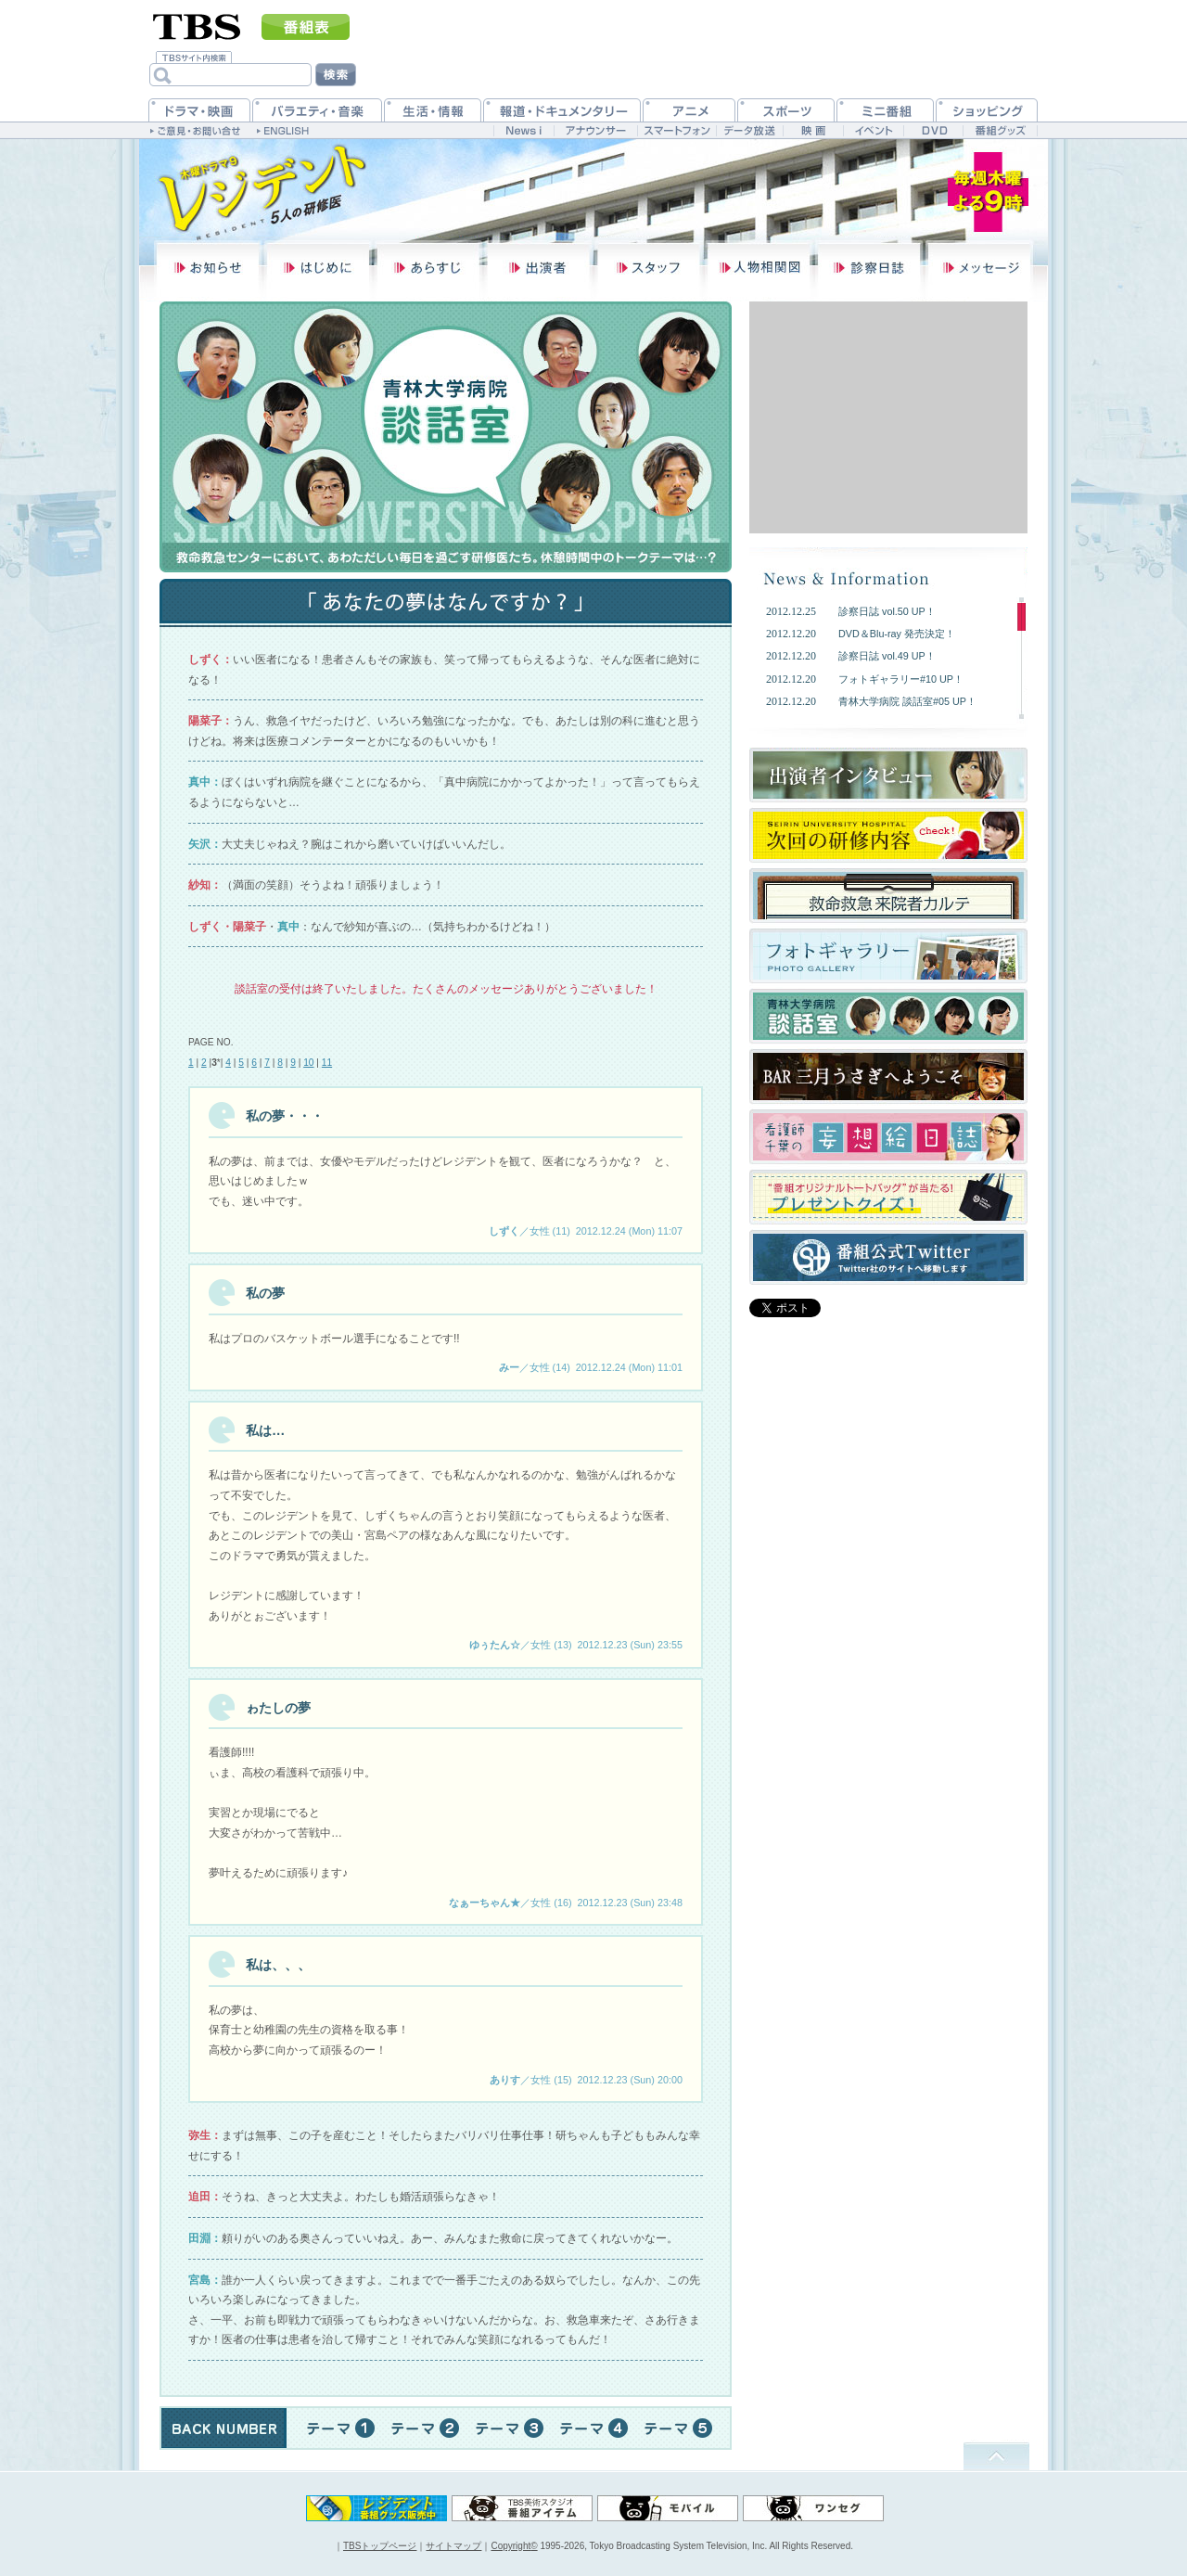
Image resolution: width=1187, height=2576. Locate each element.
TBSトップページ (379, 2546)
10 (308, 1062)
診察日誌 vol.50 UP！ (887, 611)
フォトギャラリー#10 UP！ (901, 679)
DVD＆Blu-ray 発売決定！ (896, 633)
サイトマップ (453, 2546)
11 (327, 1062)
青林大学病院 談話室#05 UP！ (907, 701)
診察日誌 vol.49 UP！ (887, 655)
